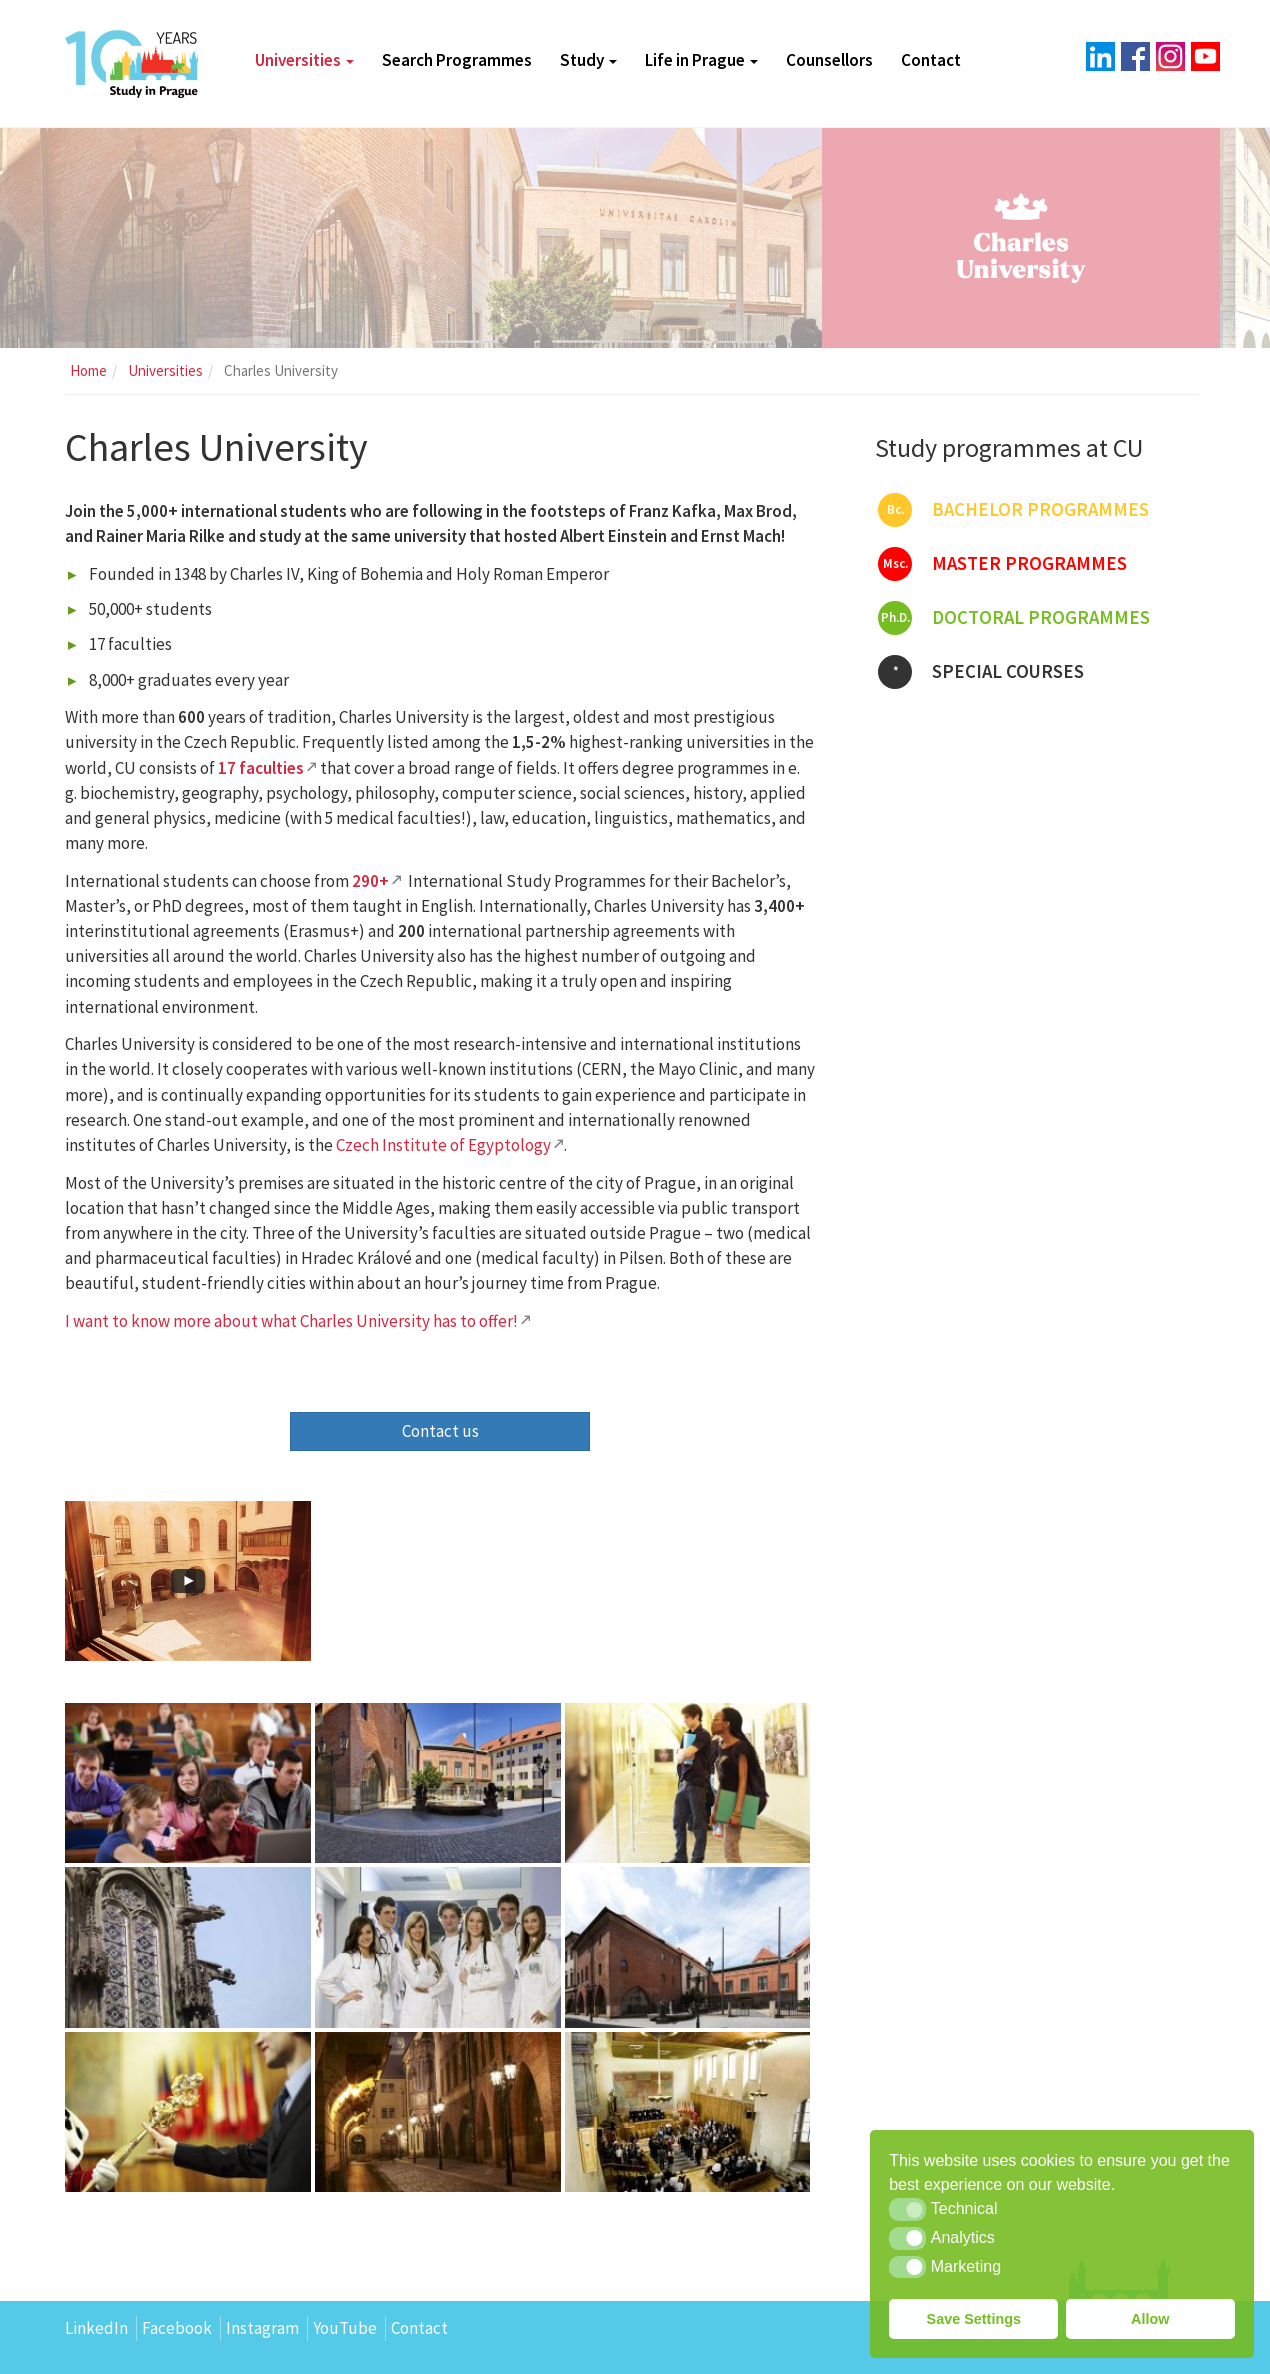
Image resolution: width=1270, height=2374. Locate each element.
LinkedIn (96, 2328)
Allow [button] (1150, 2319)
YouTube (345, 2328)
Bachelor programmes (1013, 510)
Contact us (440, 1431)
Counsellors (829, 60)
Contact (931, 60)
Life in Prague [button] (701, 60)
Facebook (177, 2328)
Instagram (262, 2328)
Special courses (981, 672)
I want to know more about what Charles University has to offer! (291, 1321)
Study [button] (588, 60)
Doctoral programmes (1014, 618)
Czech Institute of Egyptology (443, 1145)
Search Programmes (457, 60)
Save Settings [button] (974, 2319)
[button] (907, 2209)
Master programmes (1002, 564)
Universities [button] (304, 60)
